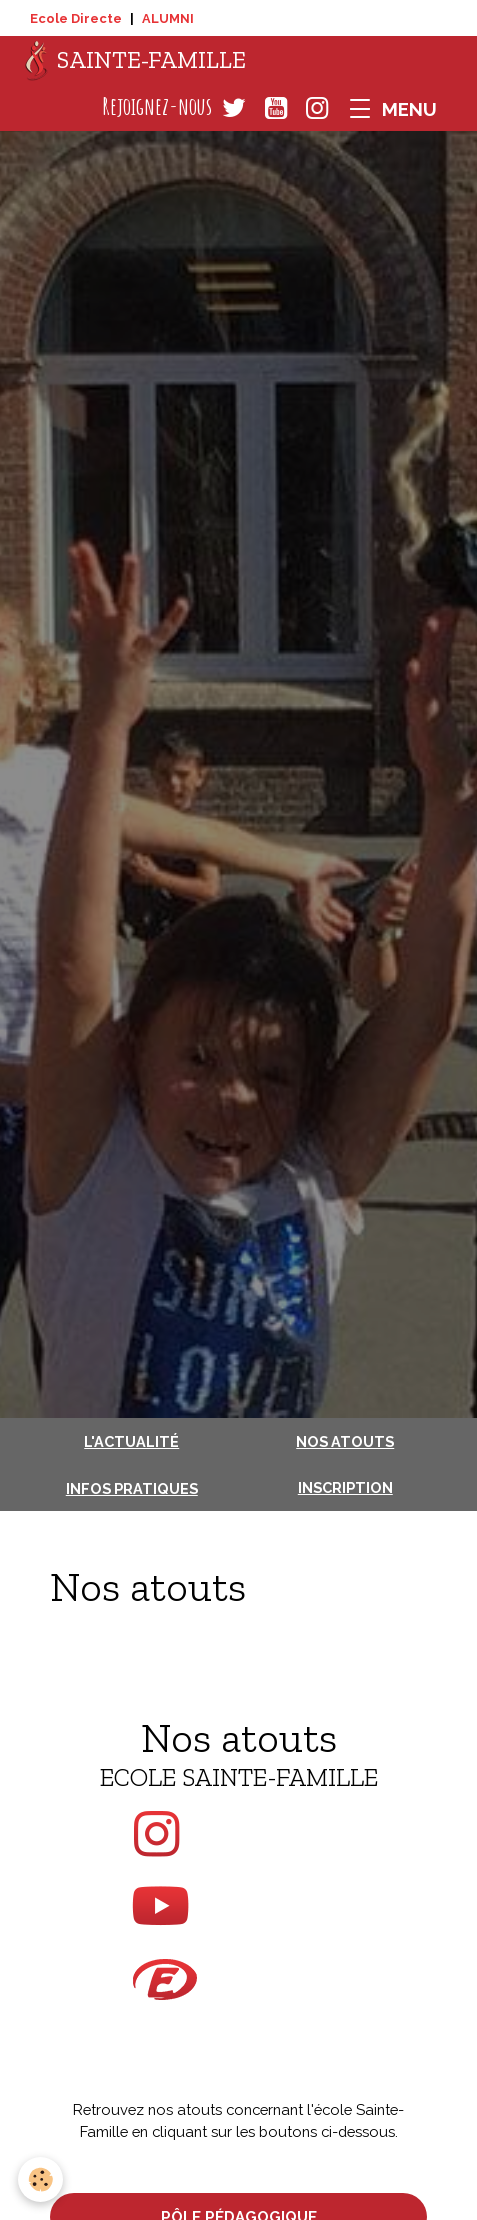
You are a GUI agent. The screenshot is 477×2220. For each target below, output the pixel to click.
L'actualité (131, 1441)
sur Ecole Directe (238, 1989)
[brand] (135, 61)
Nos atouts (345, 1441)
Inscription (345, 1487)
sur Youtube (238, 1906)
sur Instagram (238, 1834)
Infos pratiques (132, 1488)
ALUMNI (168, 18)
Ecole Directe (76, 18)
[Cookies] (40, 2179)
